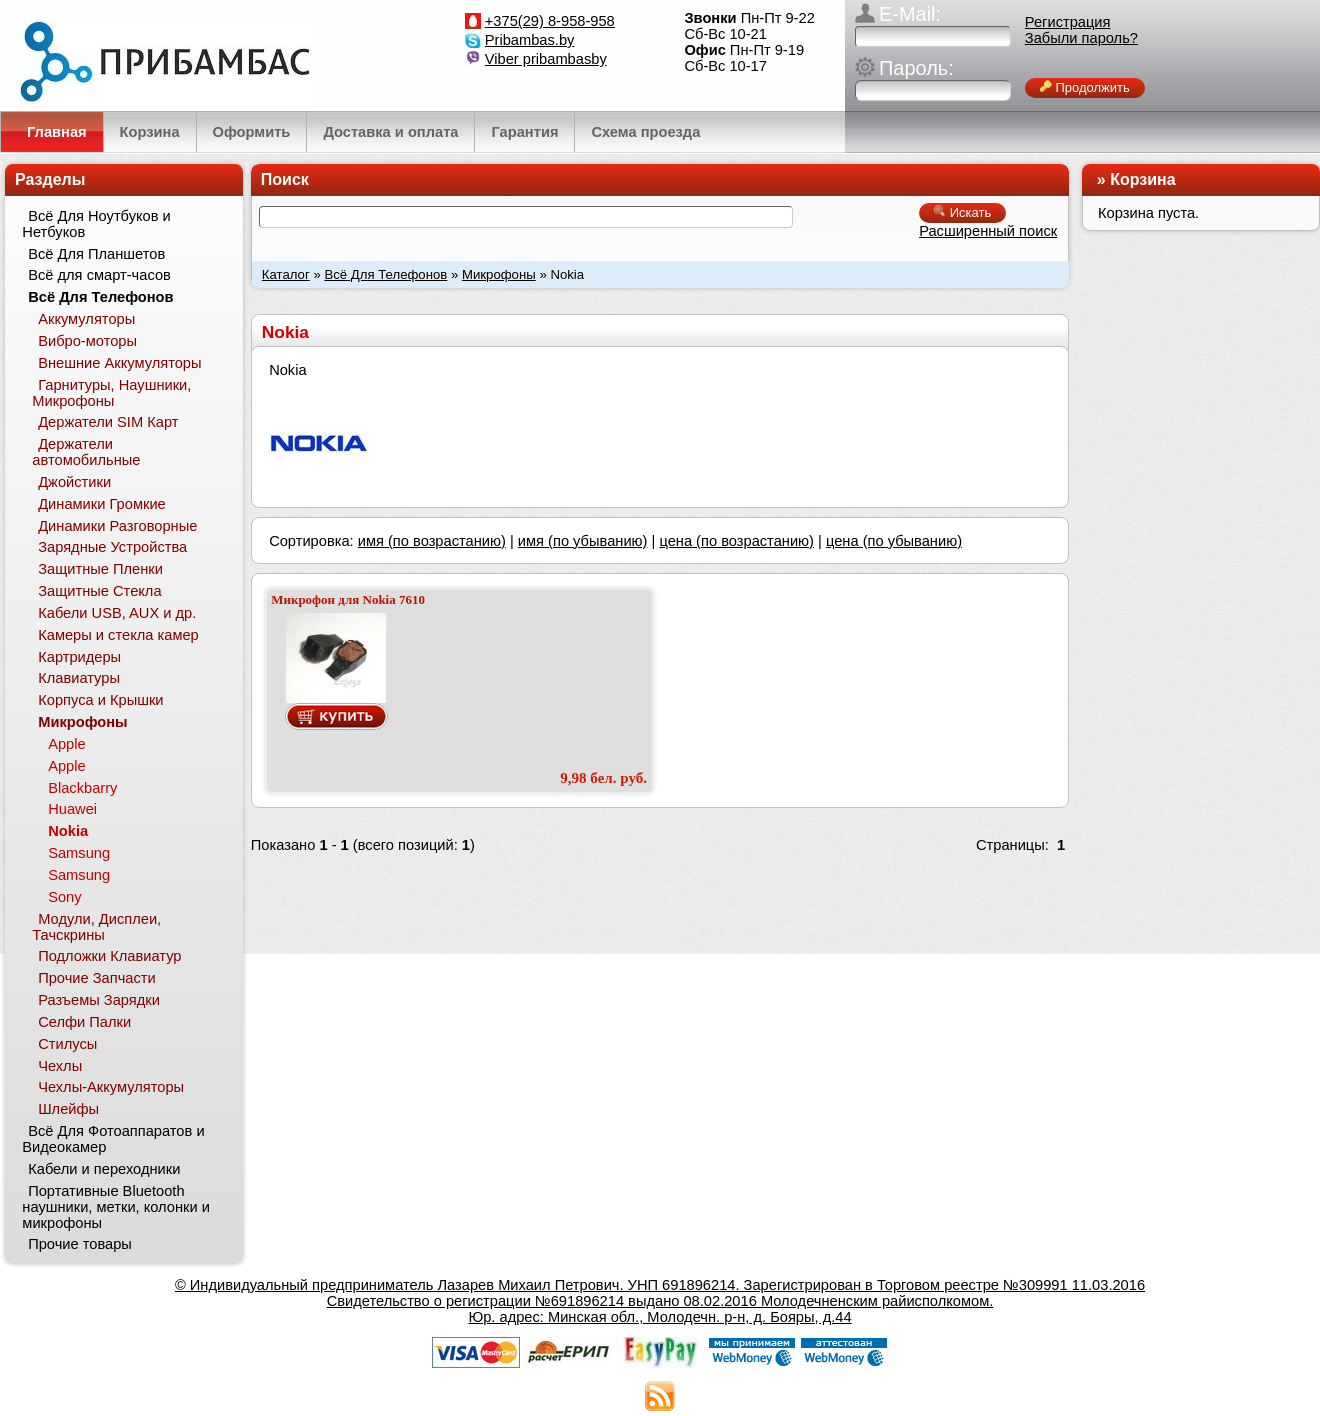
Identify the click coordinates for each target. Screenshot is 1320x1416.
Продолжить (1085, 87)
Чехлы (60, 1066)
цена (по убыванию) (894, 541)
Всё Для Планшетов (96, 254)
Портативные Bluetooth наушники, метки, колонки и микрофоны (116, 1207)
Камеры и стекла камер (118, 635)
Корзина (1142, 179)
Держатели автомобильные (86, 452)
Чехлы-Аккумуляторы (111, 1087)
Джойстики (74, 482)
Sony (64, 897)
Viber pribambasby (546, 59)
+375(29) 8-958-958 (550, 21)
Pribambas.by (530, 40)
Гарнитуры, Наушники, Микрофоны (111, 393)
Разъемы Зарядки (99, 1000)
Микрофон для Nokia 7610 (348, 599)
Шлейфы (68, 1109)
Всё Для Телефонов (385, 274)
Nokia (68, 831)
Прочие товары (80, 1244)
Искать (962, 212)
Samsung (79, 853)
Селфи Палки (84, 1022)
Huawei (72, 809)
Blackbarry (82, 788)
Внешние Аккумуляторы (119, 363)
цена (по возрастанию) (736, 541)
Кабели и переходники (104, 1169)
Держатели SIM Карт (108, 422)
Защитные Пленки (100, 569)
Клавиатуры (79, 678)
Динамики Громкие (102, 504)
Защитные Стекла (99, 591)
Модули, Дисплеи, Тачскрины (96, 927)
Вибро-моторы (87, 341)
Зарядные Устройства (112, 547)
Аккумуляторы (86, 319)
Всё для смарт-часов (99, 275)
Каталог (286, 274)
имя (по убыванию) (583, 541)
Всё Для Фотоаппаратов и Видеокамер (113, 1139)
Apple (67, 744)
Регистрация (1068, 22)
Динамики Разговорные (117, 526)
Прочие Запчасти (97, 978)
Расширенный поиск (988, 231)
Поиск (285, 179)
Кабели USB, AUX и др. (117, 613)
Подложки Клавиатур (109, 956)
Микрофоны (499, 274)
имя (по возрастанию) (432, 541)
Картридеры (79, 657)
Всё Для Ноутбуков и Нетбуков (96, 224)
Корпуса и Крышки (100, 700)
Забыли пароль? (1081, 38)
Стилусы (67, 1044)
